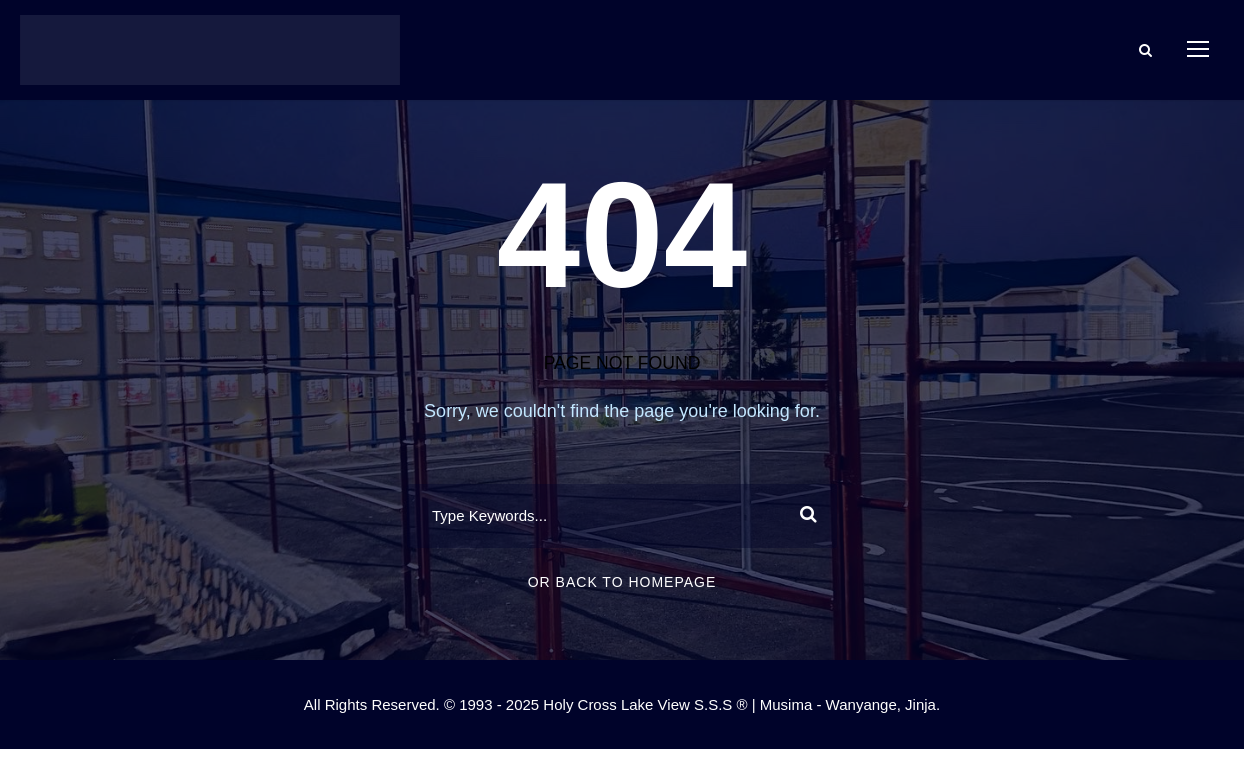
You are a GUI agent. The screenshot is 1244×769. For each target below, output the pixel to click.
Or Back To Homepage (622, 582)
